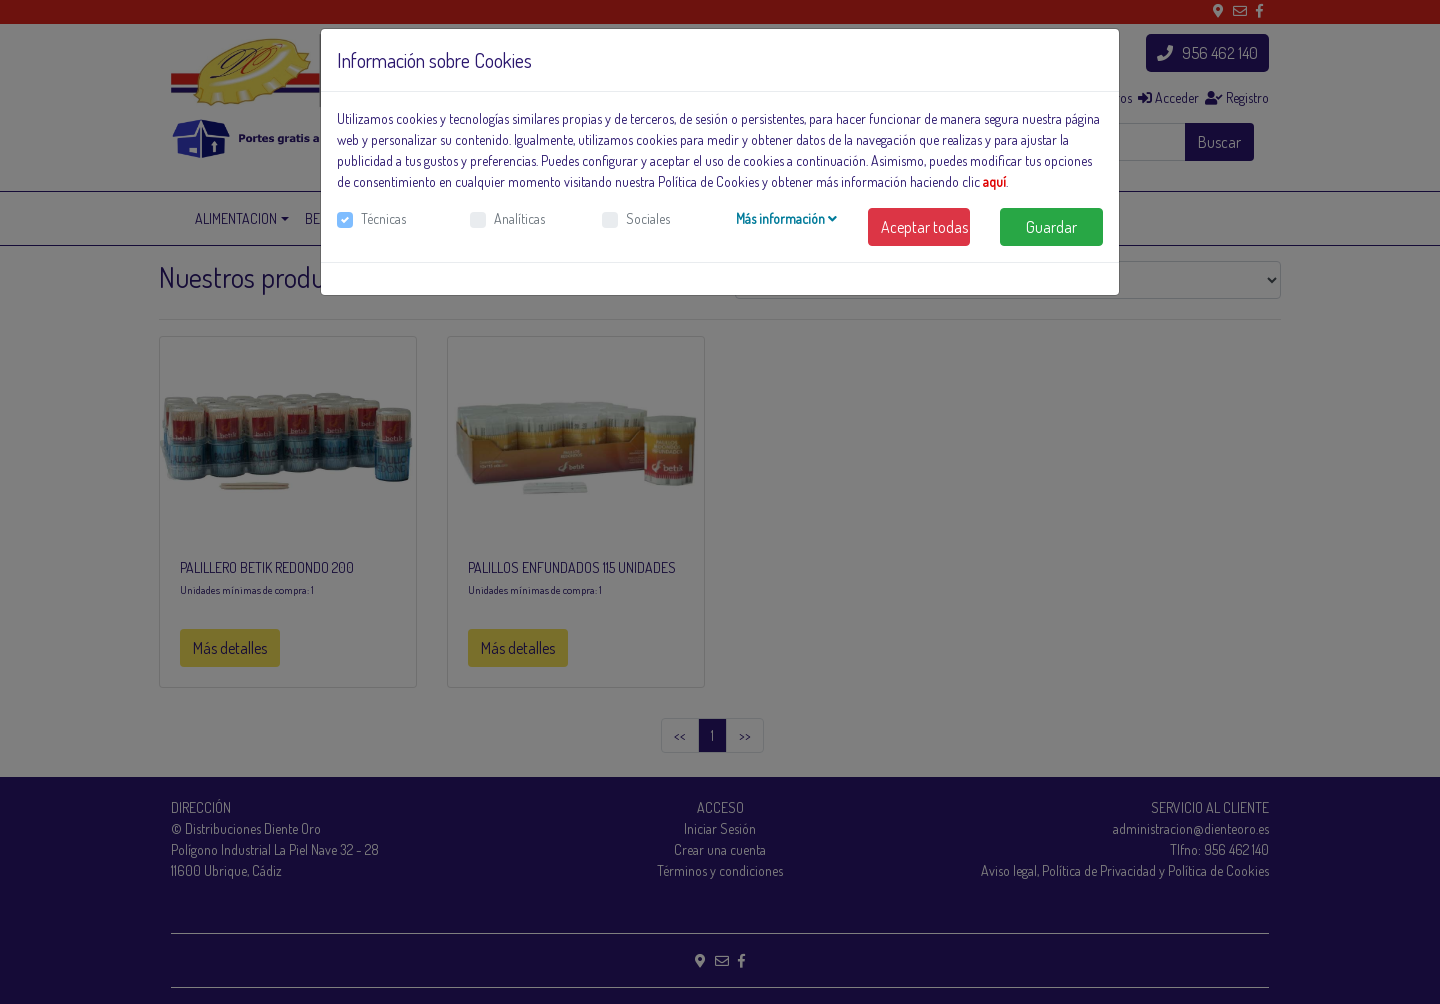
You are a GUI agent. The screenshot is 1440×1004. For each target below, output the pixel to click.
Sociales (648, 218)
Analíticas (519, 218)
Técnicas (383, 218)
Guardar (1051, 227)
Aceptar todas (924, 227)
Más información (786, 218)
